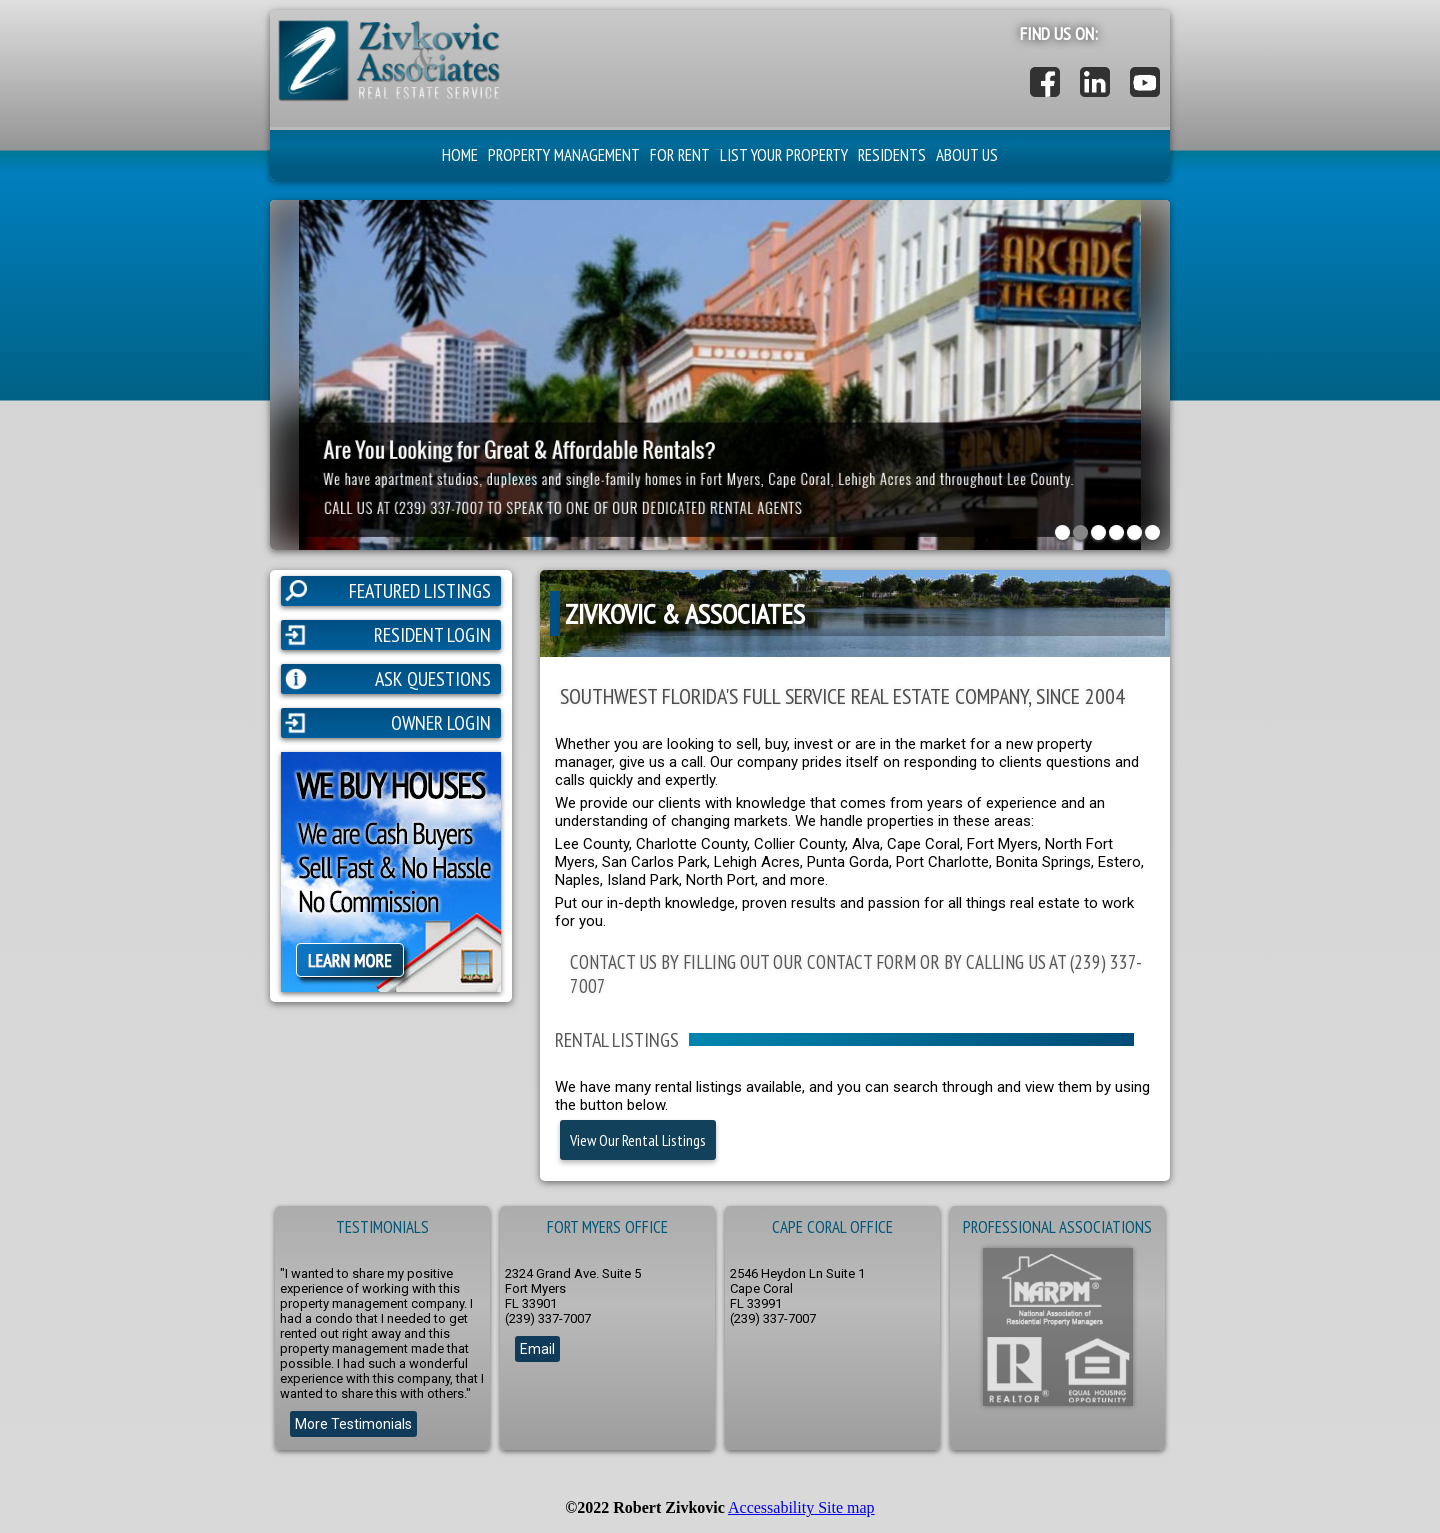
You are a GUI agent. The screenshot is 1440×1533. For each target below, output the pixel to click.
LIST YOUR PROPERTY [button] (784, 155)
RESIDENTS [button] (892, 155)
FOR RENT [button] (680, 155)
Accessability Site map (801, 1507)
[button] (387, 98)
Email (537, 1349)
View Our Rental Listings (638, 1140)
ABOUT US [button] (967, 155)
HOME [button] (460, 155)
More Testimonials (353, 1424)
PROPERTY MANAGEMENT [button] (564, 155)
